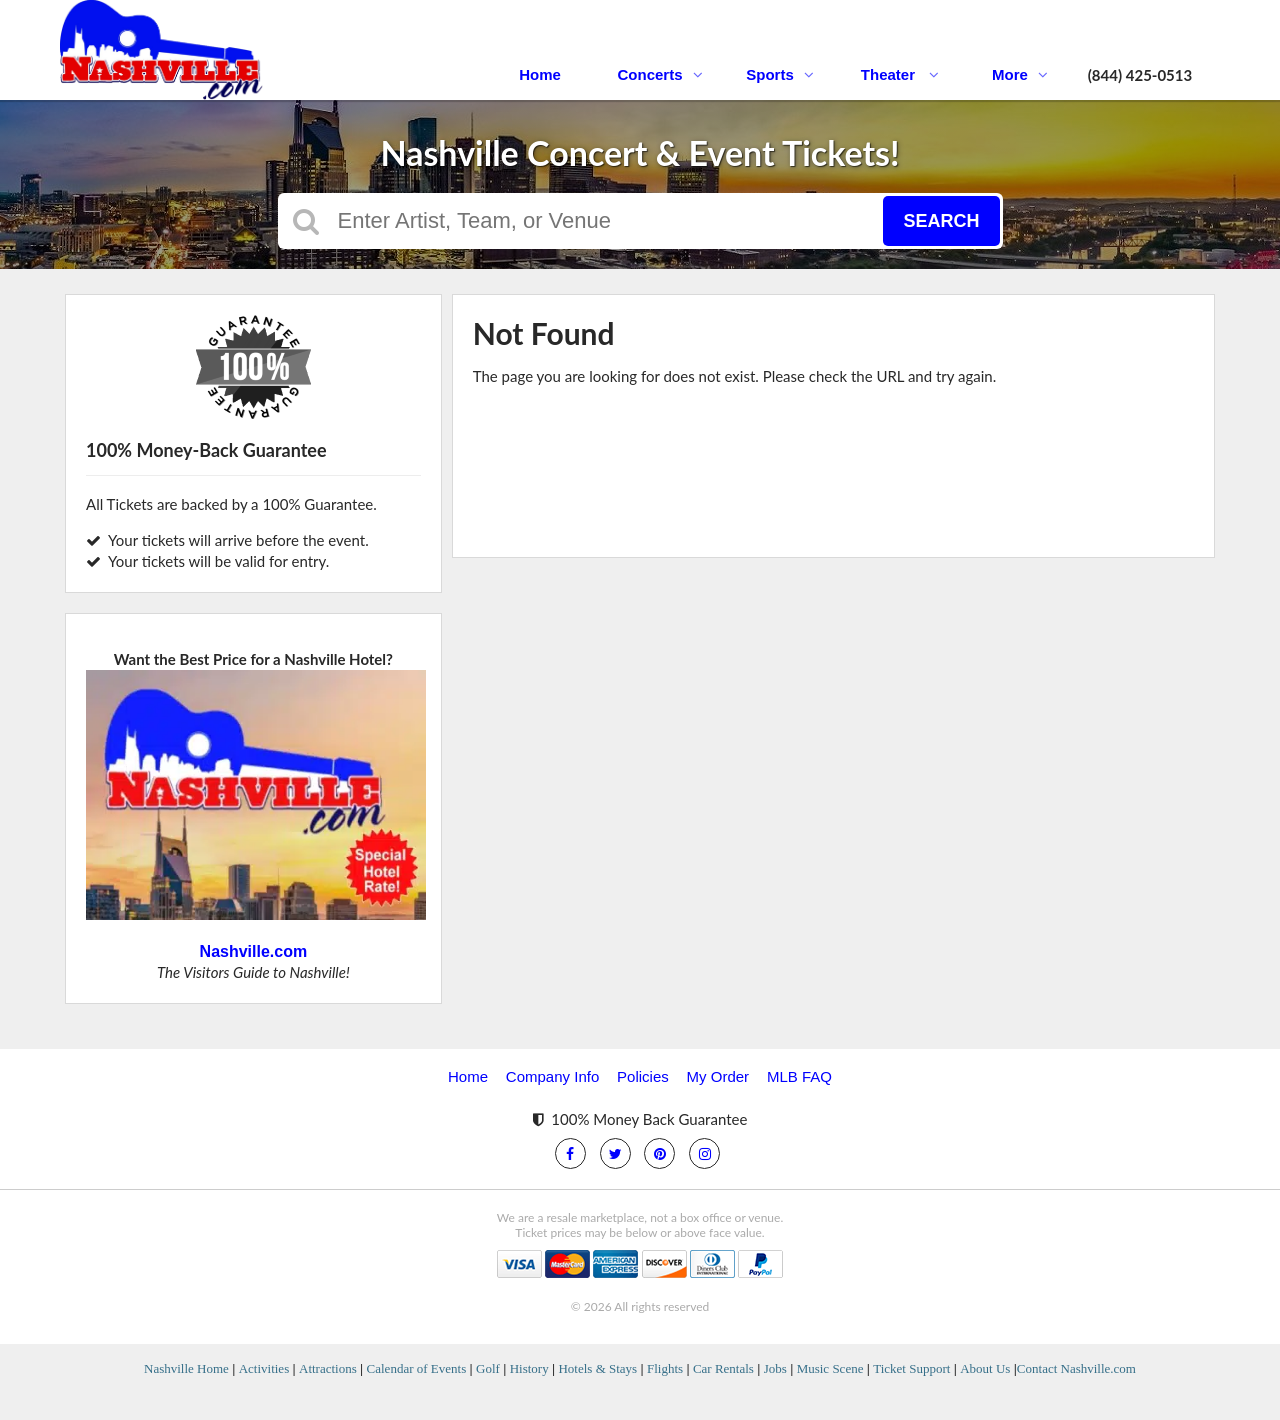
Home (540, 74)
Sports (780, 74)
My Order (718, 1076)
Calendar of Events (417, 1368)
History (529, 1368)
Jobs (775, 1368)
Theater (900, 74)
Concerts (659, 74)
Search (941, 221)
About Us (985, 1368)
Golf (488, 1368)
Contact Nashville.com (1076, 1368)
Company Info (552, 1076)
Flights (665, 1368)
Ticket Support (911, 1368)
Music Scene (830, 1368)
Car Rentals (723, 1368)
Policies (643, 1076)
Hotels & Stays (597, 1368)
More (1020, 74)
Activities (264, 1368)
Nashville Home (186, 1368)
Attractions (328, 1368)
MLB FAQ (799, 1076)
